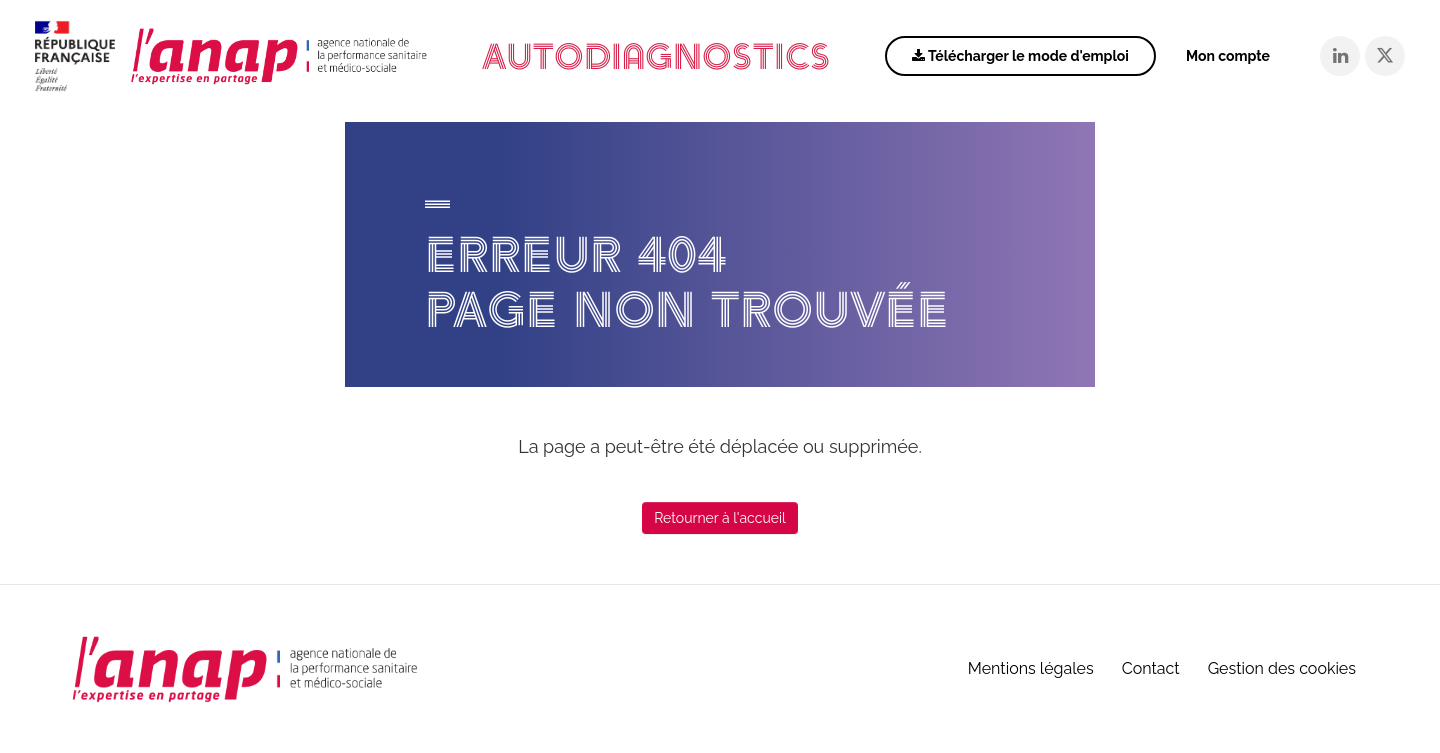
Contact (1151, 668)
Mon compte (1228, 56)
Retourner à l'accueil (720, 518)
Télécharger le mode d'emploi (1020, 56)
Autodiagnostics (656, 56)
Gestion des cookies (1282, 668)
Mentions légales (1031, 668)
